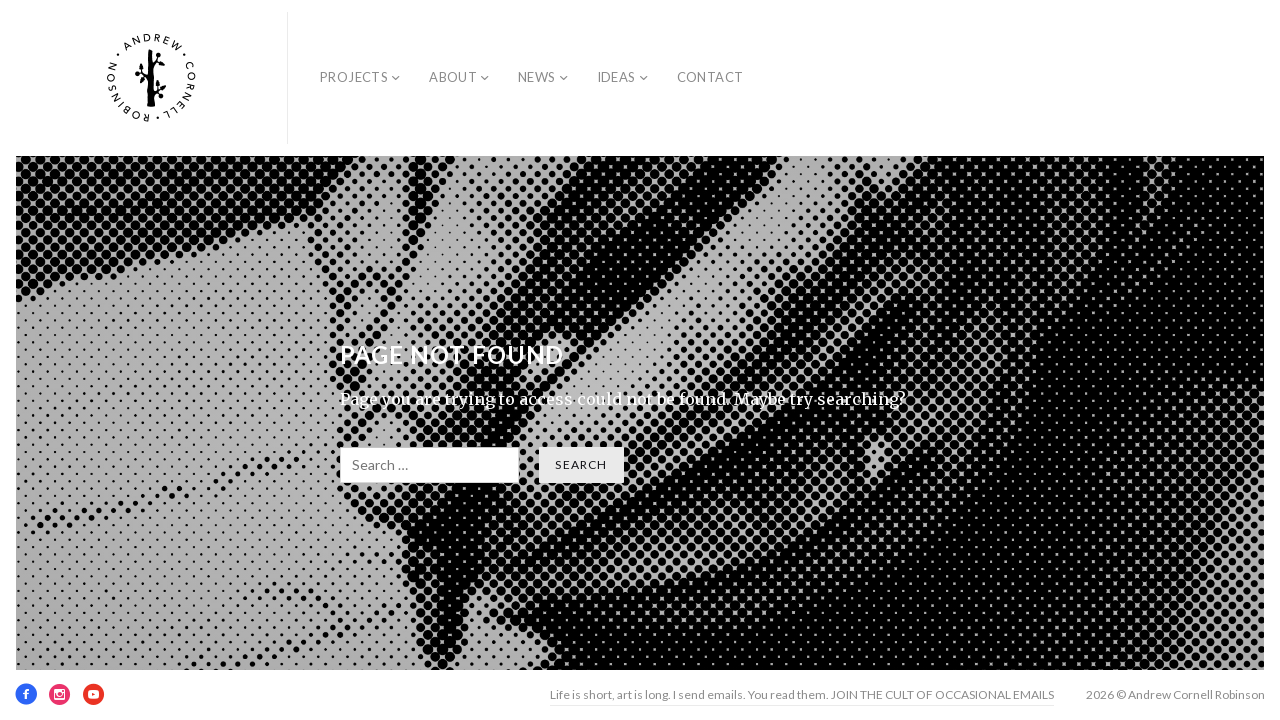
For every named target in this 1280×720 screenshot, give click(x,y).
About (453, 77)
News (537, 77)
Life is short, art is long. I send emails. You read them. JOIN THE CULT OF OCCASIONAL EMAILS (802, 694)
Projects (354, 77)
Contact (710, 77)
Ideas (616, 77)
